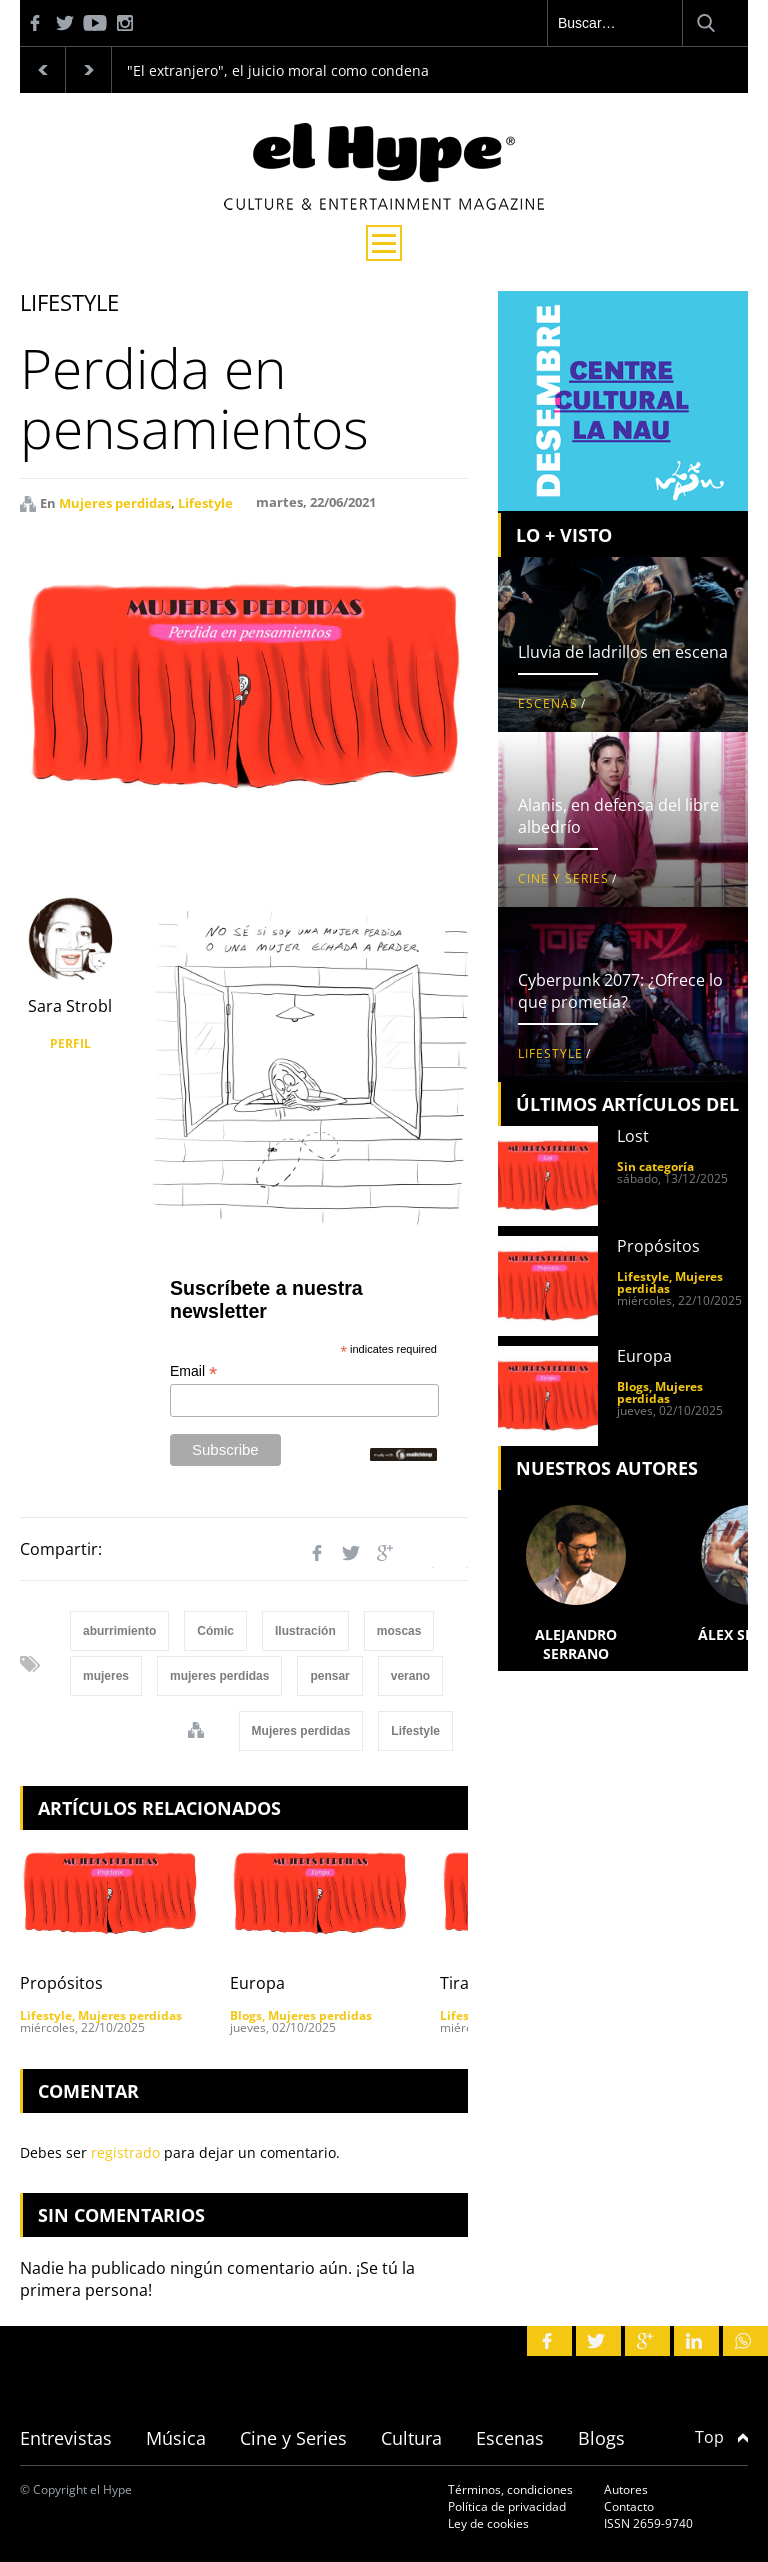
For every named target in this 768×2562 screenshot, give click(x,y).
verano (410, 1676)
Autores (626, 2489)
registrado (125, 2152)
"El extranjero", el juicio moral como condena (278, 70)
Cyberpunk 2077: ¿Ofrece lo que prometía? (620, 991)
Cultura (411, 2438)
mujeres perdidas (219, 1676)
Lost (633, 1136)
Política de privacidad (507, 2506)
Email (193, 1371)
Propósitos (61, 1983)
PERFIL (70, 1043)
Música (176, 2438)
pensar (329, 1676)
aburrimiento (119, 1631)
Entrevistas (66, 2438)
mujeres (106, 1676)
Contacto (629, 2506)
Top (721, 2437)
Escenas (548, 703)
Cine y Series (563, 878)
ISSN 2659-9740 (648, 2523)
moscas (399, 1631)
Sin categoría (655, 1166)
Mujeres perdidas (115, 503)
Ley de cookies (488, 2523)
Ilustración (305, 1631)
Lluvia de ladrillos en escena (623, 652)
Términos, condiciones (510, 2489)
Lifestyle (205, 503)
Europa (257, 1983)
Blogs (246, 2015)
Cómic (215, 1631)
